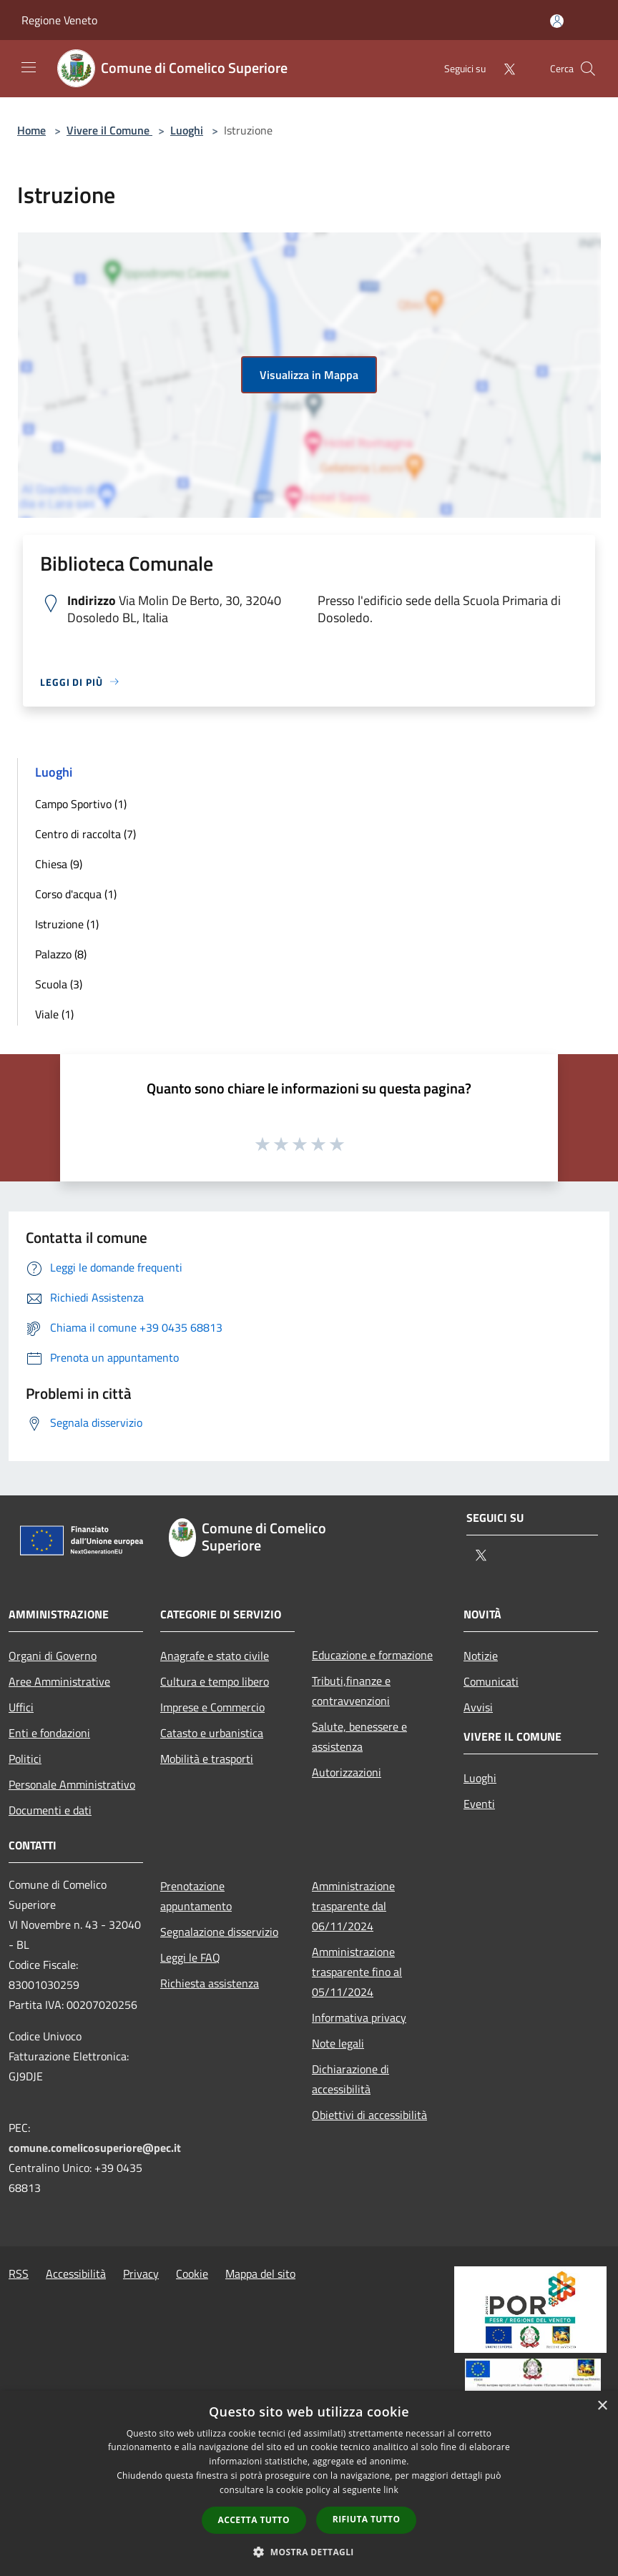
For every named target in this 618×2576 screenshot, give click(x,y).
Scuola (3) (58, 984)
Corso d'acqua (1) (76, 894)
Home (31, 130)
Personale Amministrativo (72, 1784)
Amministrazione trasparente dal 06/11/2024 (353, 1906)
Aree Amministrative (59, 1681)
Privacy (141, 2273)
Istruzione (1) (67, 924)
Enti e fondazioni (49, 1732)
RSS (19, 2273)
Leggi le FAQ (190, 1957)
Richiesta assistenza (209, 1983)
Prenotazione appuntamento (196, 1895)
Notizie (481, 1655)
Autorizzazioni (346, 1772)
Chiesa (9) (58, 863)
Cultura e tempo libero (214, 1681)
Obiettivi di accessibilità (369, 2114)
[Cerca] (588, 68)
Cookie (192, 2273)
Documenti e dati (50, 1810)
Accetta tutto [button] (254, 2520)
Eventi (479, 1803)
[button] (309, 2552)
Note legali (338, 2043)
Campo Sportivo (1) (81, 803)
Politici (25, 1758)
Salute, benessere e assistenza (359, 1736)
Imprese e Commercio (212, 1707)
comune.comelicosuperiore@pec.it (95, 2147)
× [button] (602, 2406)
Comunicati (491, 1681)
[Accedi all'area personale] (557, 21)
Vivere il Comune (109, 130)
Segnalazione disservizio (219, 1931)
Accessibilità (76, 2273)
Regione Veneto (59, 20)
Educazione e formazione (372, 1654)
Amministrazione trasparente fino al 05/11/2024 (357, 1971)
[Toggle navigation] (28, 67)
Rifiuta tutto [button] (367, 2519)
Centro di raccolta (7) (85, 833)
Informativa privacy (359, 2017)
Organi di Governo (53, 1655)
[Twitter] (503, 68)
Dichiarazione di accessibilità (350, 2079)
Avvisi (478, 1707)
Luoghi (186, 130)
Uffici (21, 1707)
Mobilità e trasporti (206, 1758)
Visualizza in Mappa (309, 374)
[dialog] (309, 2483)
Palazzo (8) (61, 954)
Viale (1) (54, 1014)
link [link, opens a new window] (390, 2490)
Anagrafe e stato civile (214, 1655)
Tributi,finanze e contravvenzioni (351, 1690)
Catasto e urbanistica (211, 1732)
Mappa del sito (260, 2273)
